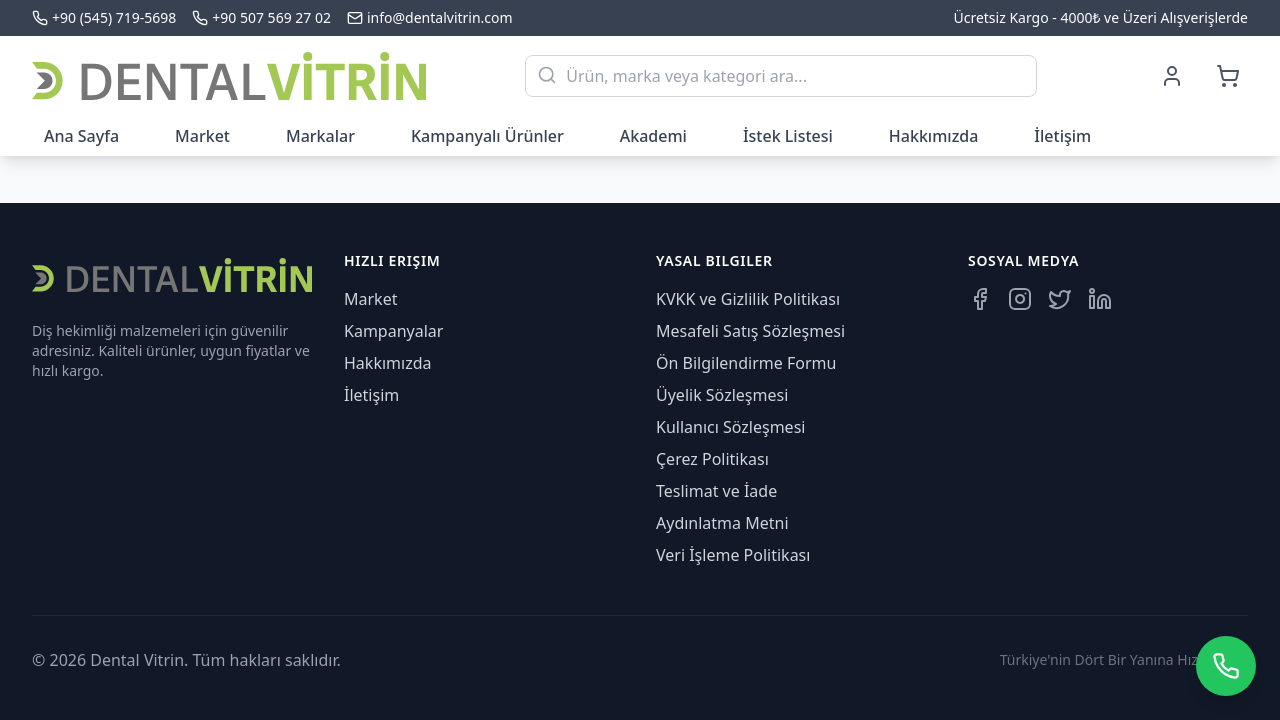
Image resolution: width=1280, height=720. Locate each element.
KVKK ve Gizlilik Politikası (748, 299)
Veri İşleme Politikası (733, 555)
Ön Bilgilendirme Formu (746, 363)
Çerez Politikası (712, 459)
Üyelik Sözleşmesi (722, 395)
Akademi (653, 136)
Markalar (320, 136)
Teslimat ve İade (716, 491)
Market (202, 136)
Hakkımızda (934, 136)
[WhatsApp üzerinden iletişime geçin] (1226, 666)
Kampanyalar (393, 331)
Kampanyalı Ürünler (487, 136)
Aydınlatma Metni (722, 523)
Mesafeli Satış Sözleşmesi (750, 331)
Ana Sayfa (81, 136)
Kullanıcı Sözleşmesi (730, 427)
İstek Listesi (788, 136)
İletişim (1062, 136)
